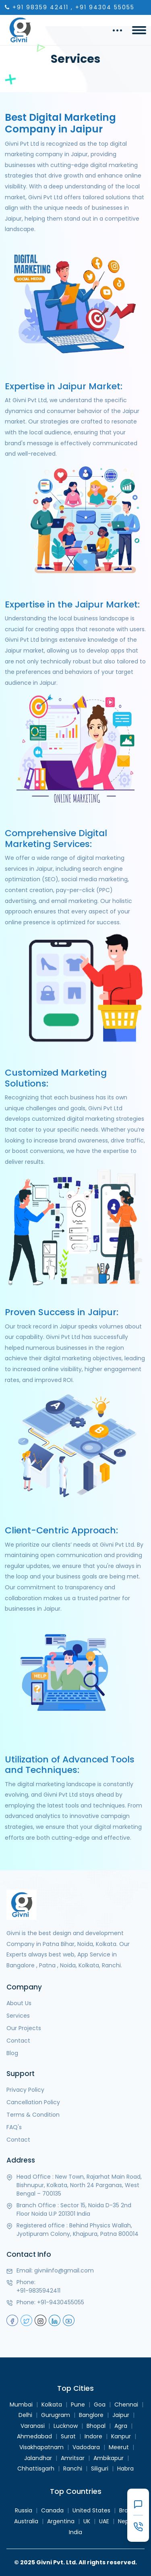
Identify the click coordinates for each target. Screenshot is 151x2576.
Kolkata (51, 2404)
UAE (104, 2521)
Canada (52, 2510)
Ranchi (72, 2468)
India (75, 2532)
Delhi (25, 2415)
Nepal (126, 2521)
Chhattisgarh (35, 2468)
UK (86, 2521)
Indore (93, 2436)
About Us (18, 2003)
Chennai (126, 2404)
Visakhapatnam (41, 2447)
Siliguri (99, 2468)
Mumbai (21, 2404)
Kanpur (121, 2436)
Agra (120, 2426)
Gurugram (55, 2415)
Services (18, 2016)
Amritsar (73, 2458)
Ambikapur (108, 2458)
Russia (23, 2510)
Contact (18, 2041)
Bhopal (96, 2426)
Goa (99, 2404)
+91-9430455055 (60, 2302)
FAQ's (14, 2127)
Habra (125, 2468)
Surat (68, 2436)
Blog (12, 2053)
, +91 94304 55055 (102, 7)
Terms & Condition (33, 2115)
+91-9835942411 (38, 2291)
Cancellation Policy (33, 2102)
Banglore (91, 2415)
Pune (78, 2404)
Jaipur (120, 2415)
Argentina (60, 2521)
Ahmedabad (34, 2436)
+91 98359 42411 (40, 7)
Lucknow (66, 2426)
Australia (26, 2521)
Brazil (126, 2510)
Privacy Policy (25, 2090)
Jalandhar (38, 2458)
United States (91, 2510)
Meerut (119, 2447)
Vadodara (86, 2447)
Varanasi (33, 2426)
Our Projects (23, 2028)
